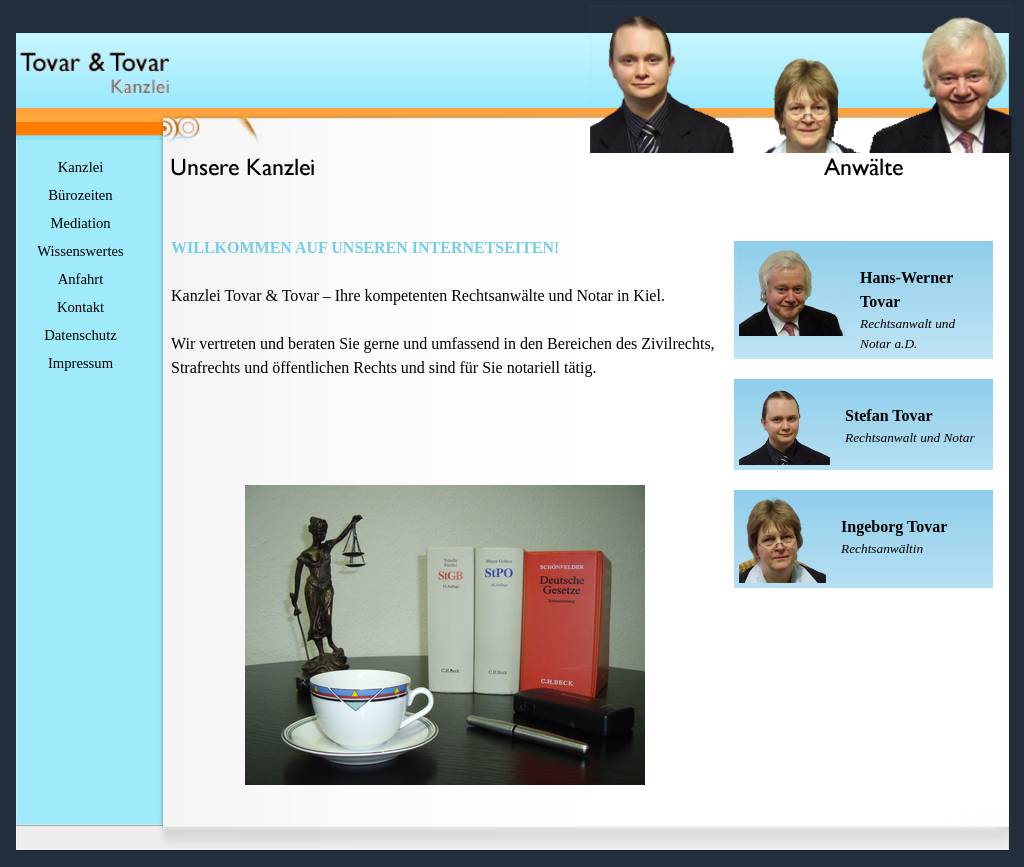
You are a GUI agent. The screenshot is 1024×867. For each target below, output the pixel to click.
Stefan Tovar (889, 415)
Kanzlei (81, 167)
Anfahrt (81, 279)
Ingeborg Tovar (894, 526)
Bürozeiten (80, 195)
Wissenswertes (80, 251)
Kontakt (80, 307)
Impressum (80, 363)
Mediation (80, 223)
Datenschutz (80, 335)
